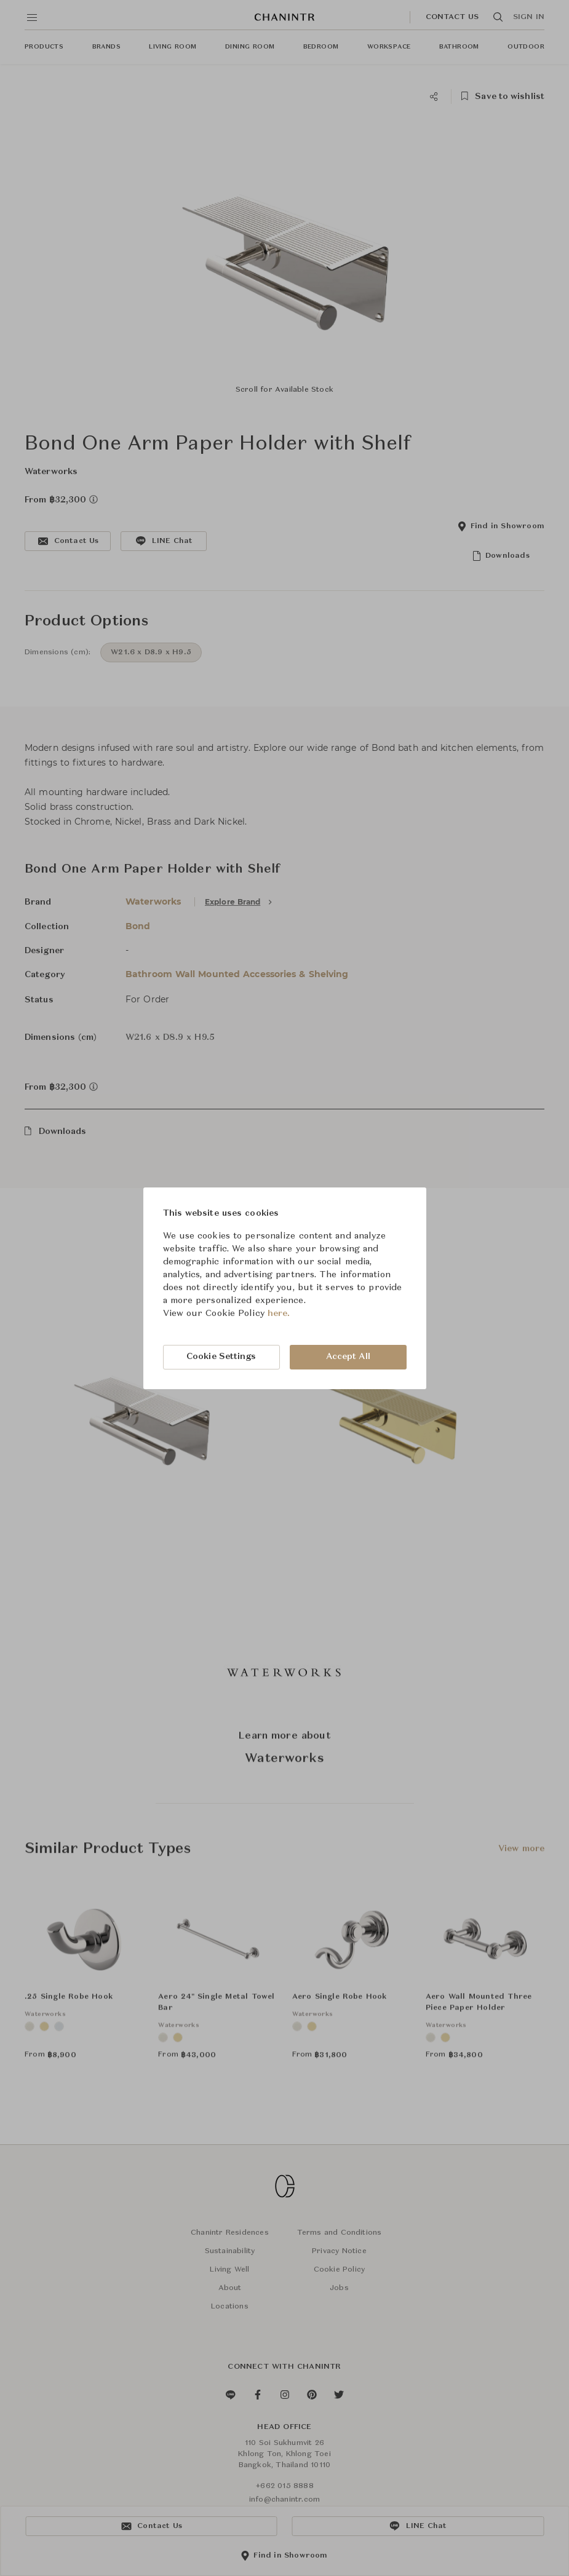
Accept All (348, 1356)
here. (279, 1313)
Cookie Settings (221, 1356)
